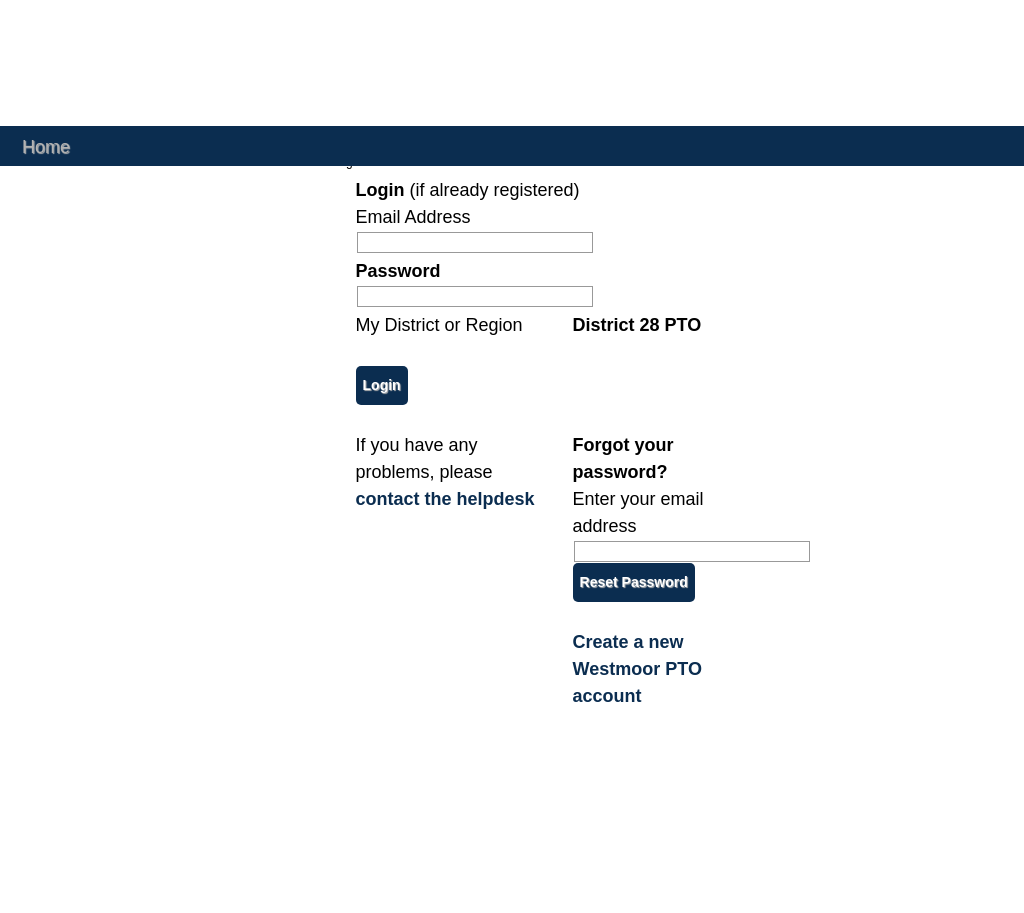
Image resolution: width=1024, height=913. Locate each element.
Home (46, 145)
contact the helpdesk (445, 499)
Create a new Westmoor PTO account (637, 669)
